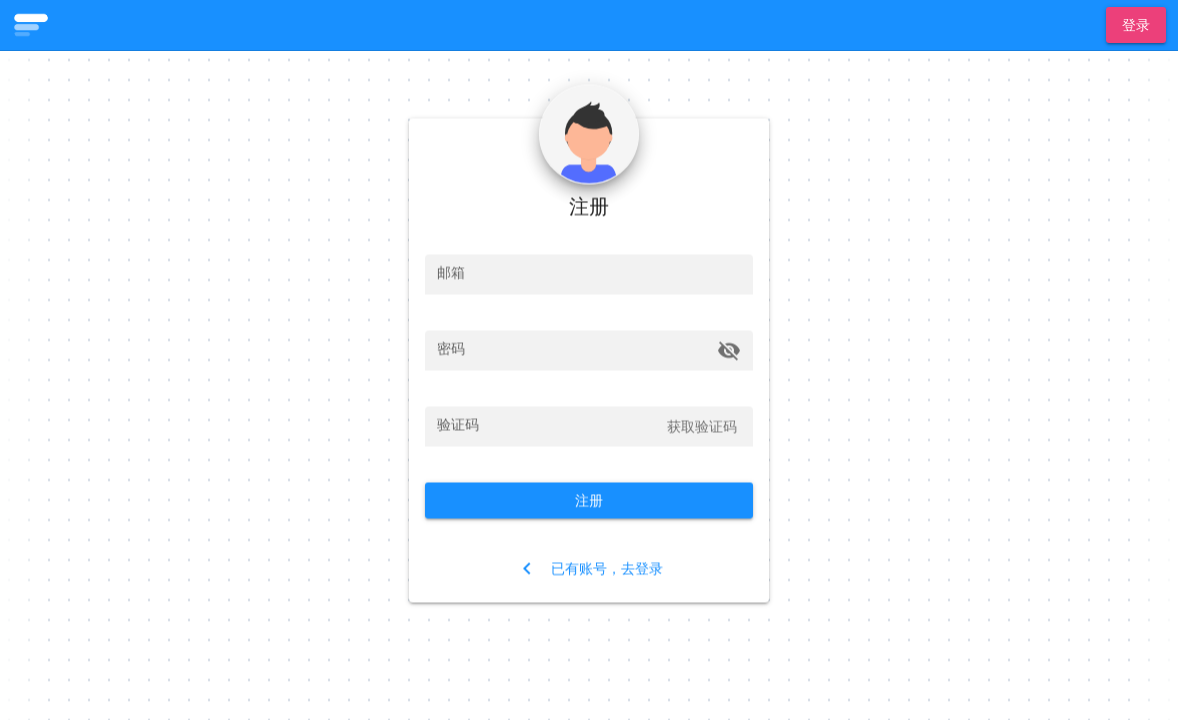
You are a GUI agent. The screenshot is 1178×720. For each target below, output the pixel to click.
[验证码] (547, 426)
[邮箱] (589, 274)
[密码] (574, 350)
